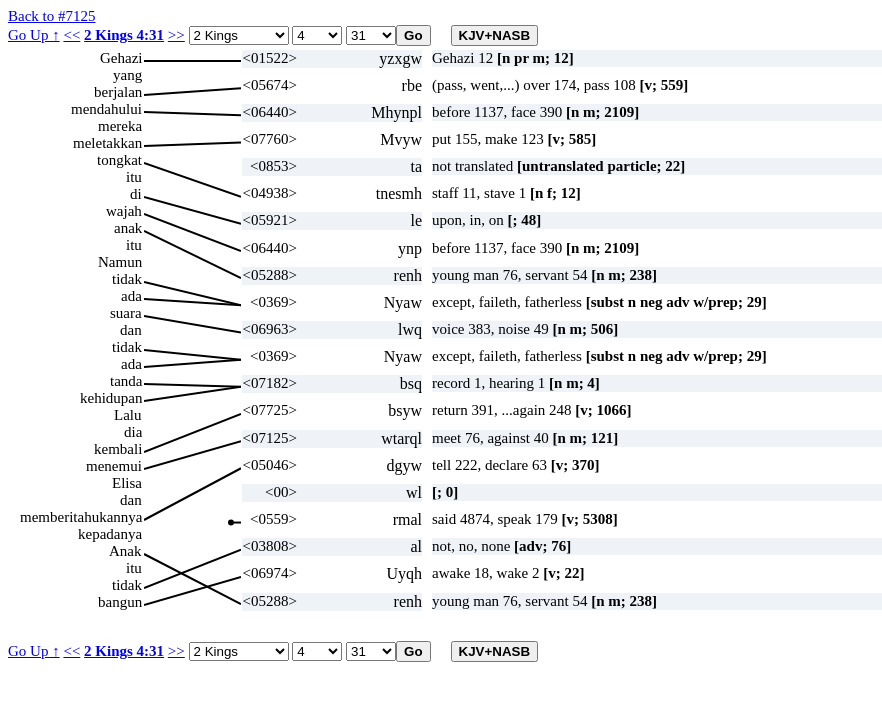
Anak (125, 551)
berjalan (118, 92)
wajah (124, 211)
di (136, 194)
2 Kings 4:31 (124, 35)
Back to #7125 (52, 16)
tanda (126, 381)
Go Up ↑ (34, 35)
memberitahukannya (81, 517)
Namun (120, 262)
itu (134, 177)
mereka (120, 126)
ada (131, 296)
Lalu (128, 415)
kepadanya (110, 534)
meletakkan (107, 143)
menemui (114, 466)
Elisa (127, 483)
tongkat (119, 160)
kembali (118, 449)
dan (131, 330)
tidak (127, 279)
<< (71, 35)
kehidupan (111, 398)
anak (128, 228)
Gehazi (121, 58)
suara (126, 313)
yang (127, 75)
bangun (120, 602)
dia (133, 432)
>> (176, 35)
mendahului (106, 109)
